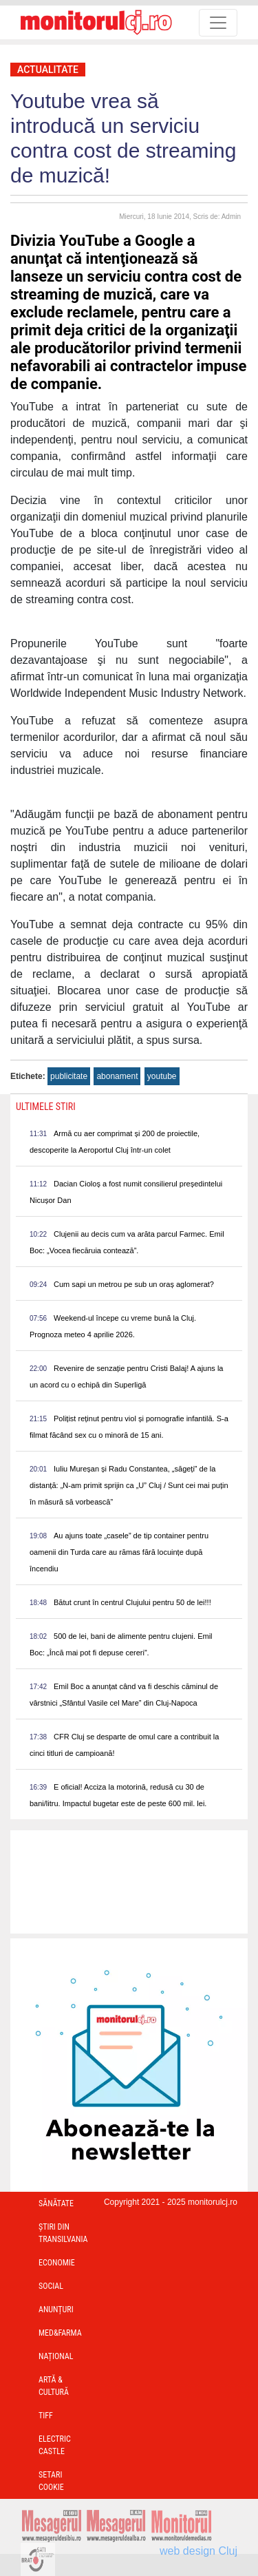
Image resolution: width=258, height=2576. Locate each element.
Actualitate (47, 69)
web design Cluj (198, 2551)
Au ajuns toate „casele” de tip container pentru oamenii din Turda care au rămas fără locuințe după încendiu (119, 1552)
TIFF (46, 2415)
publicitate (68, 1076)
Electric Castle (55, 2445)
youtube (162, 1076)
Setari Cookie (51, 2481)
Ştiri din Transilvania (63, 2233)
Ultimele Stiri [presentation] (46, 1106)
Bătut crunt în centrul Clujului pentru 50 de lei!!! (132, 1602)
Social (51, 2286)
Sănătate (56, 2203)
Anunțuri (56, 2309)
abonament (117, 1076)
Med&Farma (60, 2333)
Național (56, 2356)
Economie (57, 2263)
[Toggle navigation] (218, 22)
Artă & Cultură (54, 2386)
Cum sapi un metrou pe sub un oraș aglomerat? (134, 1284)
